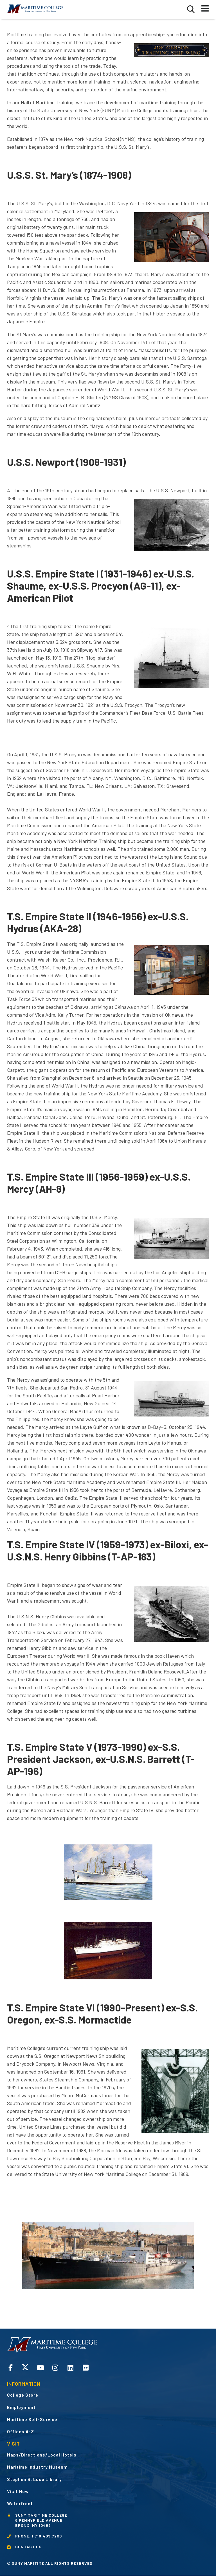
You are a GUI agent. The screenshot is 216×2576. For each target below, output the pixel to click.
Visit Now (18, 2491)
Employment (21, 2407)
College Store (22, 2394)
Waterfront (20, 2503)
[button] (191, 9)
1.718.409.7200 (47, 2536)
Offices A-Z (20, 2431)
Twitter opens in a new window (25, 2367)
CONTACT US (28, 2546)
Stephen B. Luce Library (34, 2479)
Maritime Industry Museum (37, 2466)
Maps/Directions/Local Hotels (41, 2454)
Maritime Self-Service (32, 2419)
